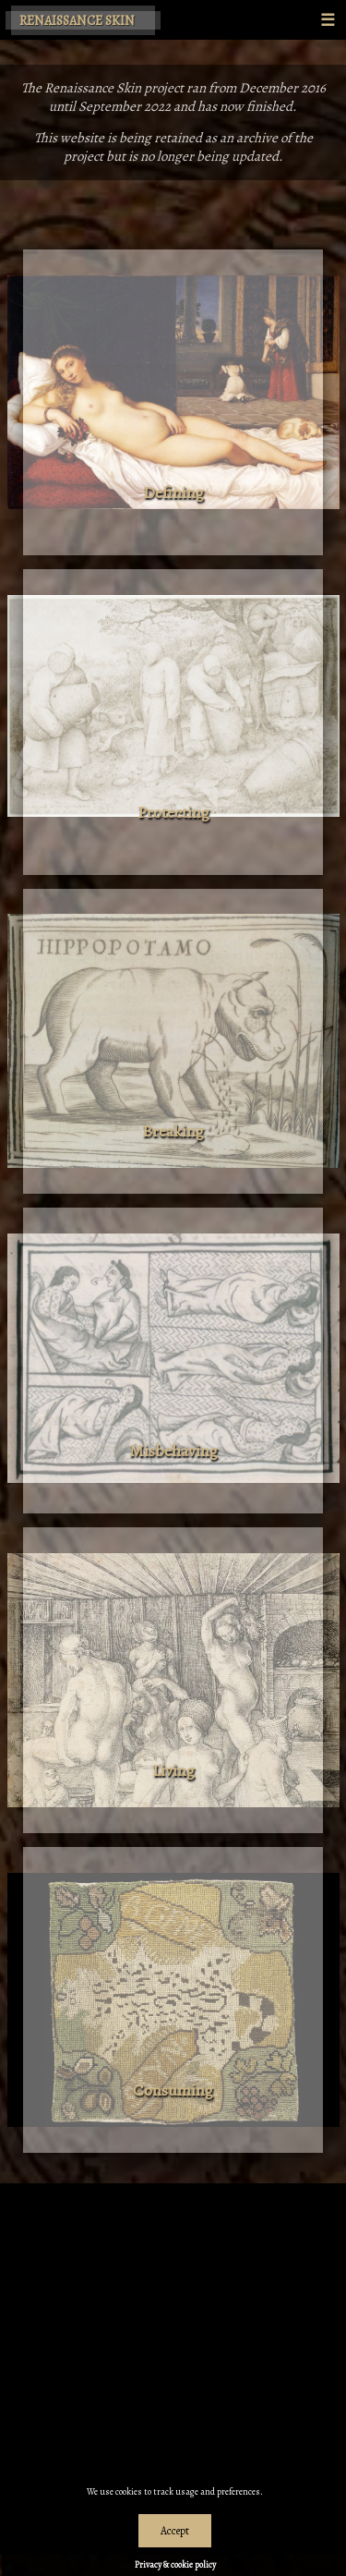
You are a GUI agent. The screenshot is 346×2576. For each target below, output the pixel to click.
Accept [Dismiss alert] (175, 2530)
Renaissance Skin (77, 20)
